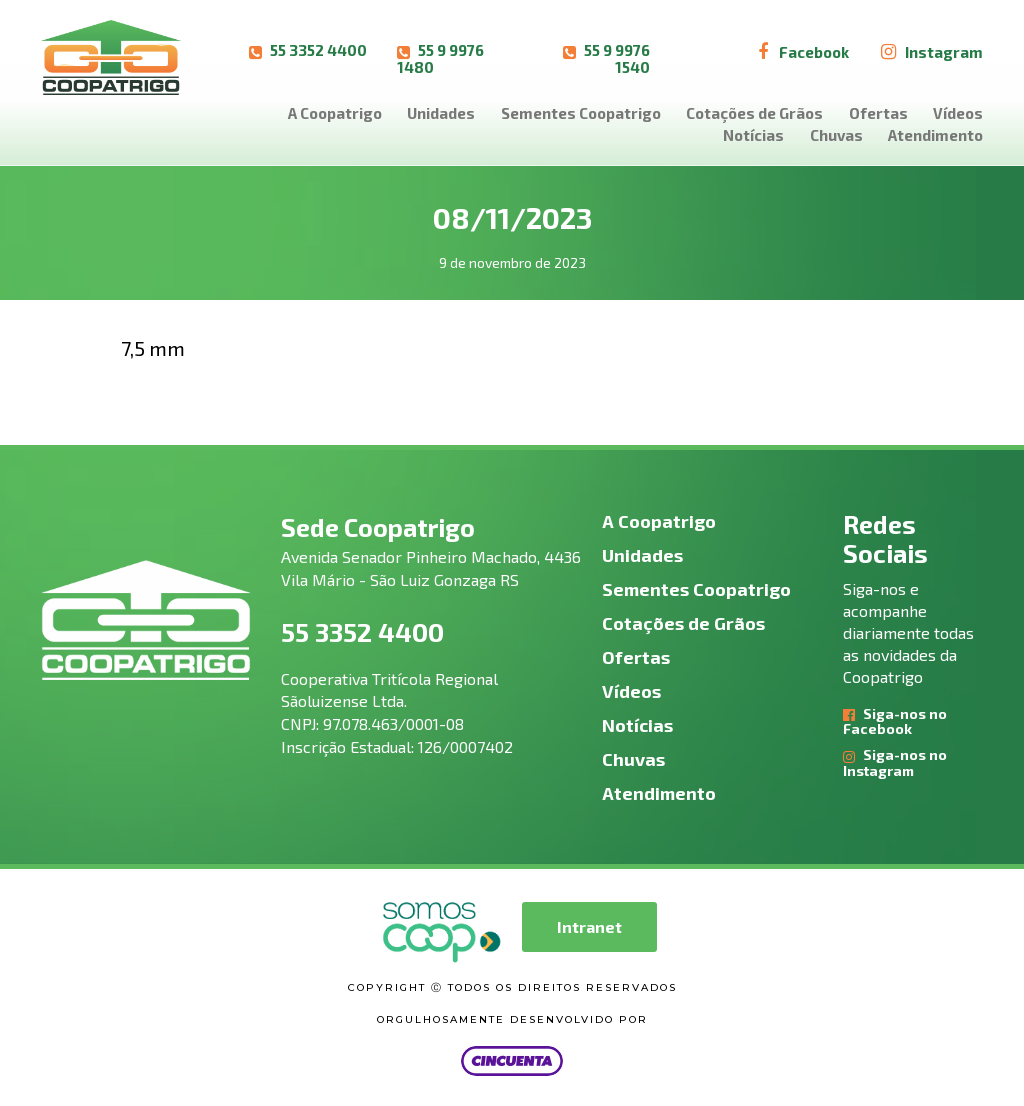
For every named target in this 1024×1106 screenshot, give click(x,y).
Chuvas (836, 135)
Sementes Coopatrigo (581, 113)
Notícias (753, 135)
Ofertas (878, 113)
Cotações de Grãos (754, 113)
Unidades (441, 113)
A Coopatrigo (335, 113)
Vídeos (958, 113)
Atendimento (935, 135)
